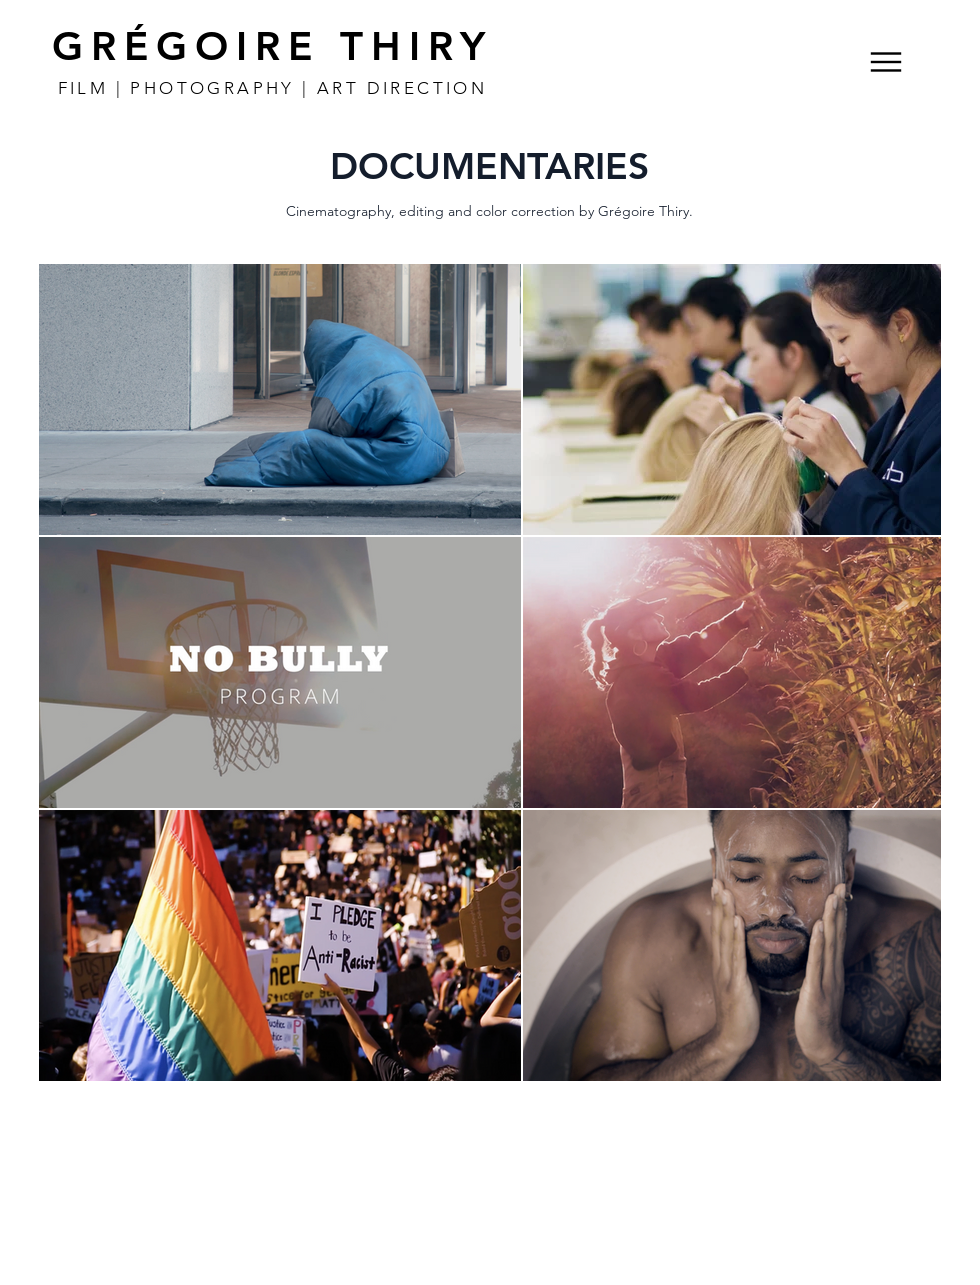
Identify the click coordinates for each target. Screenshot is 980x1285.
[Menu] (885, 61)
